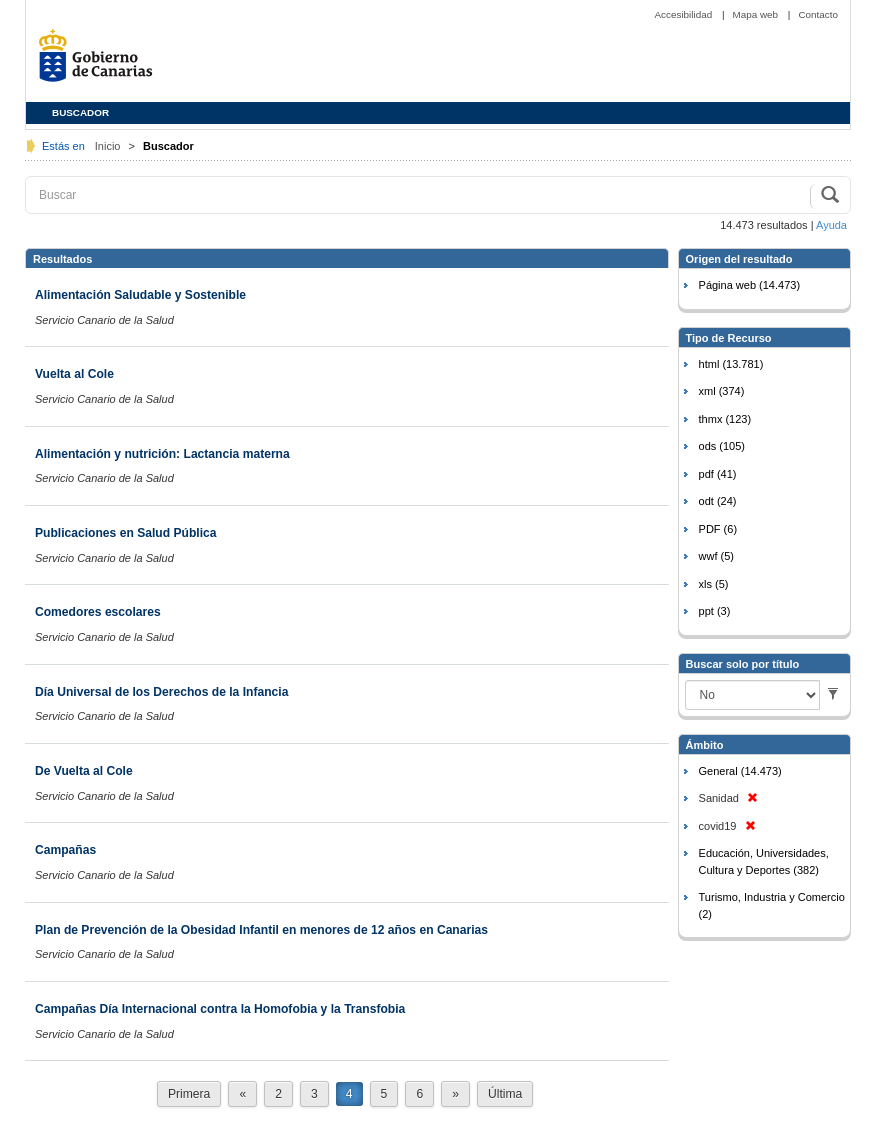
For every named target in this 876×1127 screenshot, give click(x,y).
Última (505, 1094)
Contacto (818, 14)
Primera (189, 1094)
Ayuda (831, 225)
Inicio (109, 146)
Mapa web (757, 14)
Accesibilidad (684, 14)
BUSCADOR (80, 112)
